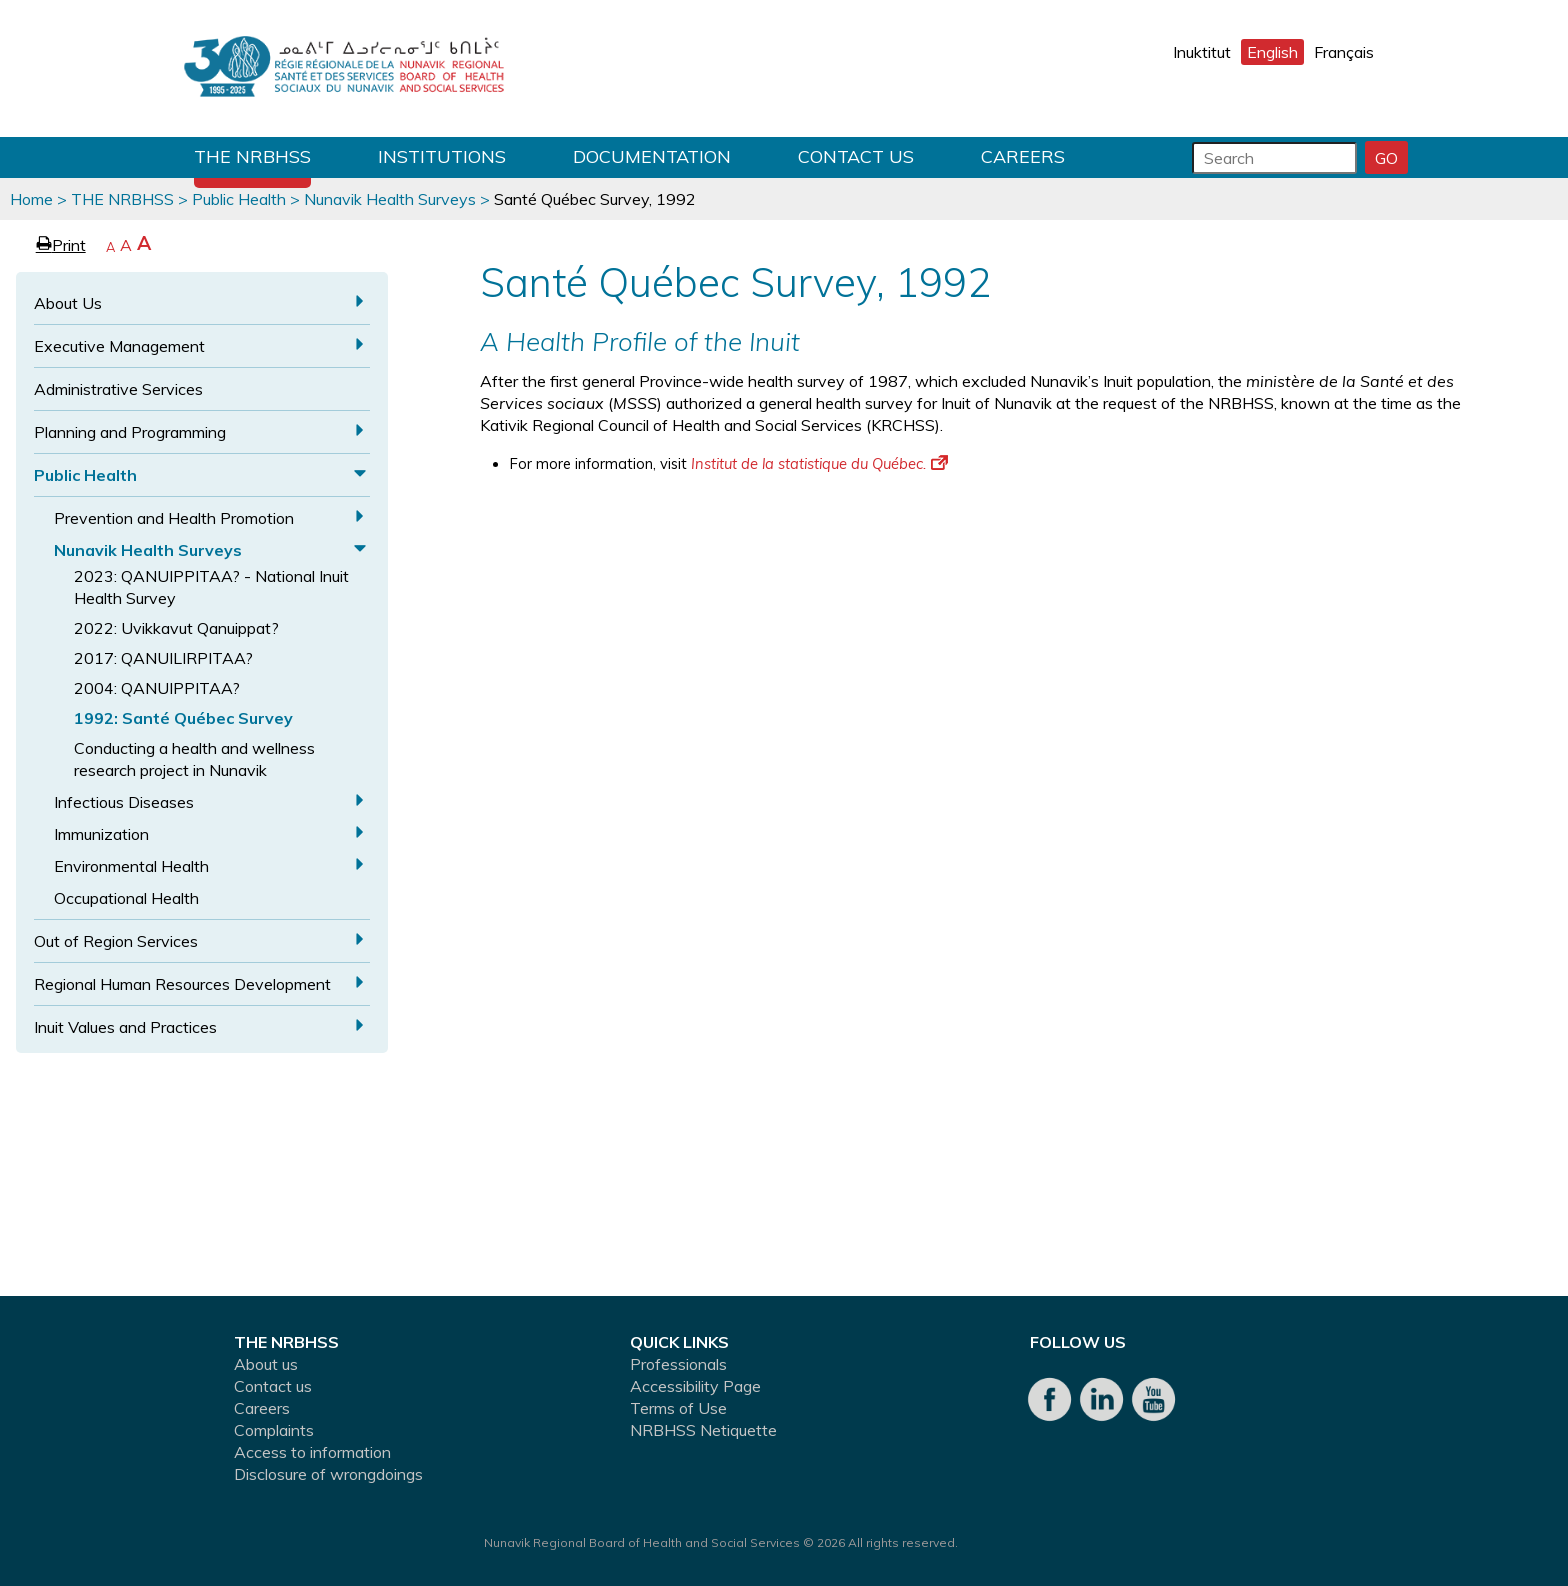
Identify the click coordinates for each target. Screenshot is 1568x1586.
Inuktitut (1202, 52)
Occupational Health (126, 898)
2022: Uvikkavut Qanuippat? (176, 628)
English (1272, 52)
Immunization (101, 834)
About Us (68, 303)
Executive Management (119, 346)
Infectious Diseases (124, 802)
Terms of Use (678, 1408)
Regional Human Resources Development (182, 984)
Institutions (442, 156)
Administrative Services (118, 389)
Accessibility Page (695, 1386)
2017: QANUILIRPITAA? (163, 658)
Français (1344, 52)
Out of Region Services (116, 941)
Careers (1023, 156)
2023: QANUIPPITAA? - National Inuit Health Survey (211, 587)
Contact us (856, 156)
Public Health (239, 199)
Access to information (312, 1452)
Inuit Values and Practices (125, 1027)
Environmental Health (131, 866)
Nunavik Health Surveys (390, 199)
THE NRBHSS (252, 156)
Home (31, 199)
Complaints (274, 1430)
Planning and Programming (130, 432)
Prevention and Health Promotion (174, 518)
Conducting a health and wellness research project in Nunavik (194, 759)
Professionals (678, 1364)
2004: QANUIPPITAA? (157, 688)
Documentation (652, 156)
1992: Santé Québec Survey (183, 718)
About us (266, 1364)
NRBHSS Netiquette (703, 1430)
